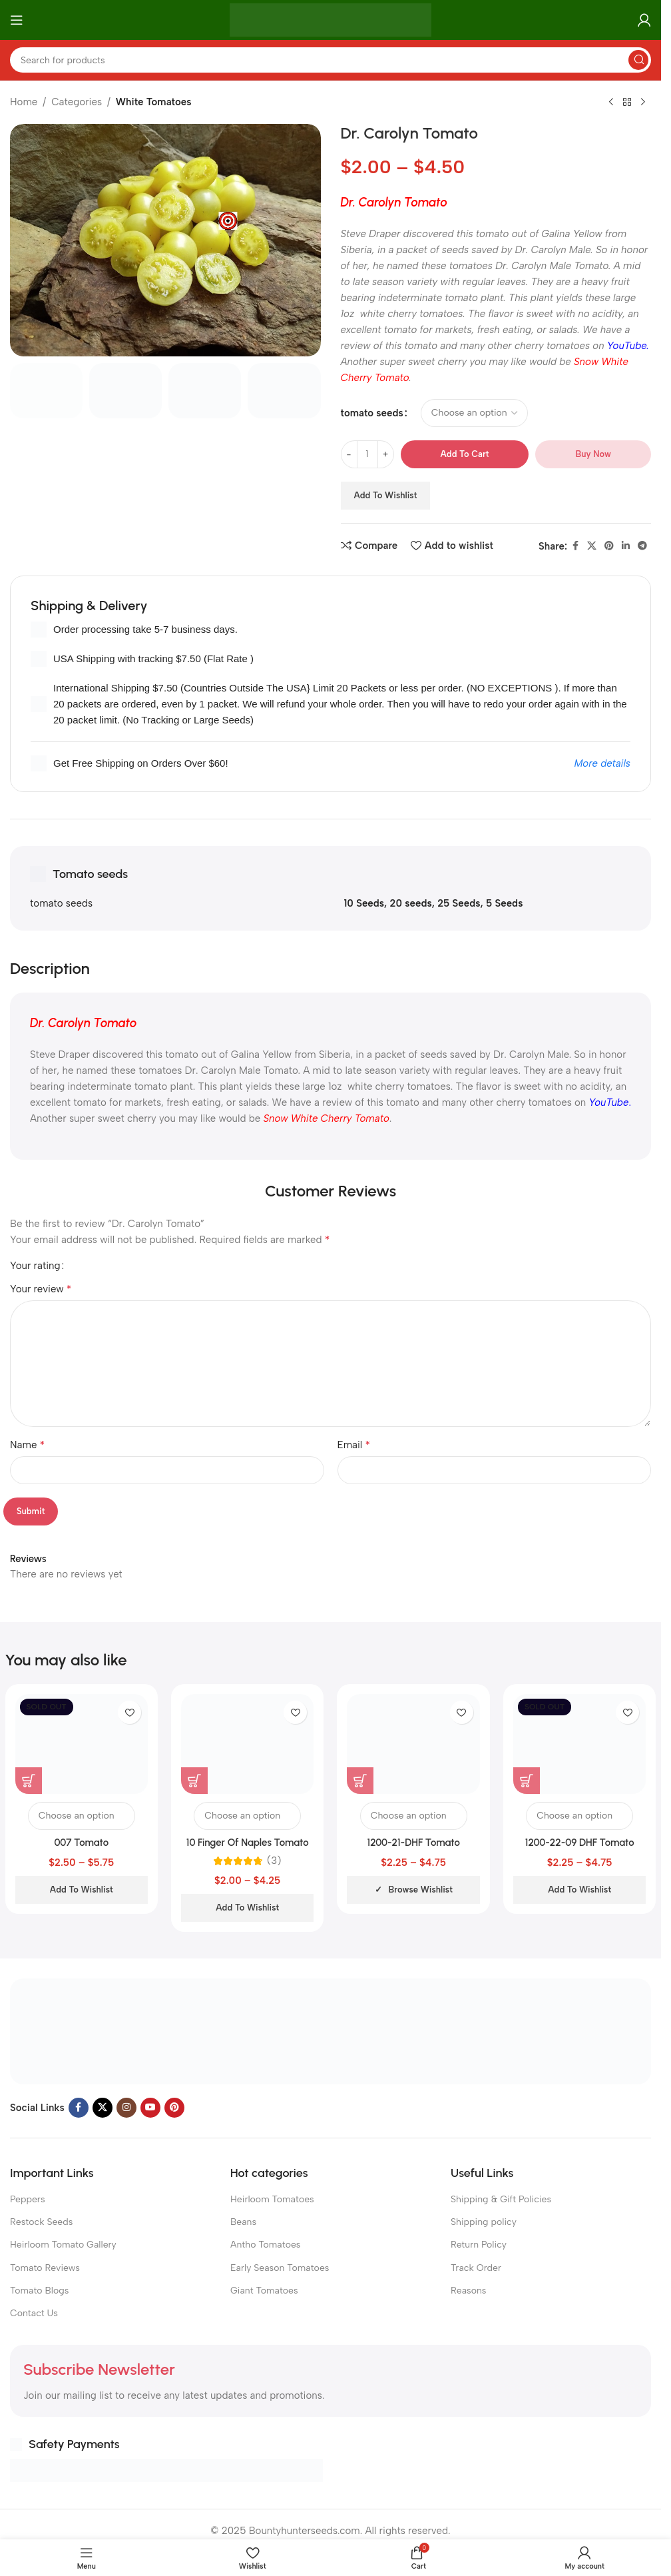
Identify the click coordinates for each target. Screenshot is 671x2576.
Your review (40, 1288)
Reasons (468, 2290)
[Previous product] (611, 103)
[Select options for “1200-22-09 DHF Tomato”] (526, 1780)
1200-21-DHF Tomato (413, 1843)
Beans (243, 2222)
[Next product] (643, 103)
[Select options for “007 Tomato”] (28, 1780)
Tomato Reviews (45, 2268)
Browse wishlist (421, 1890)
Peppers (27, 2199)
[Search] (330, 60)
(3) (274, 1861)
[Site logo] (330, 19)
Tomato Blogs (39, 2290)
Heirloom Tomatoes (272, 2199)
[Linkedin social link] (626, 546)
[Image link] (330, 2030)
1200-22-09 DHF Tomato (579, 1843)
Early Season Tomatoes (279, 2268)
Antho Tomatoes (265, 2244)
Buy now (593, 454)
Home (23, 102)
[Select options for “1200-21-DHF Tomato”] (360, 1780)
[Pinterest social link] (609, 546)
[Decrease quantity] (349, 454)
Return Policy (479, 2244)
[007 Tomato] (81, 1744)
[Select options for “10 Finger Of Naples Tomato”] (194, 1780)
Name (27, 1444)
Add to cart (465, 454)
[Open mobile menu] (16, 20)
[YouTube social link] (150, 2108)
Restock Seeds (41, 2222)
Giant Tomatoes (264, 2290)
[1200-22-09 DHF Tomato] (579, 1744)
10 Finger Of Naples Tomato (247, 1843)
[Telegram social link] (642, 546)
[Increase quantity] (385, 454)
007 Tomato (81, 1843)
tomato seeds (372, 413)
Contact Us (34, 2313)
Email (354, 1444)
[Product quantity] (367, 454)
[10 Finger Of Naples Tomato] (247, 1744)
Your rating (35, 1266)
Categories (76, 102)
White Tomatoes (154, 102)
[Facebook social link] (575, 546)
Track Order (476, 2268)
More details (602, 763)
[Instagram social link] (126, 2108)
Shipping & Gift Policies (501, 2199)
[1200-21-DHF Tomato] (413, 1744)
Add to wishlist (385, 495)
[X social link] (591, 546)
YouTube (627, 346)
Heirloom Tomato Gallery (63, 2244)
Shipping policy (484, 2222)
